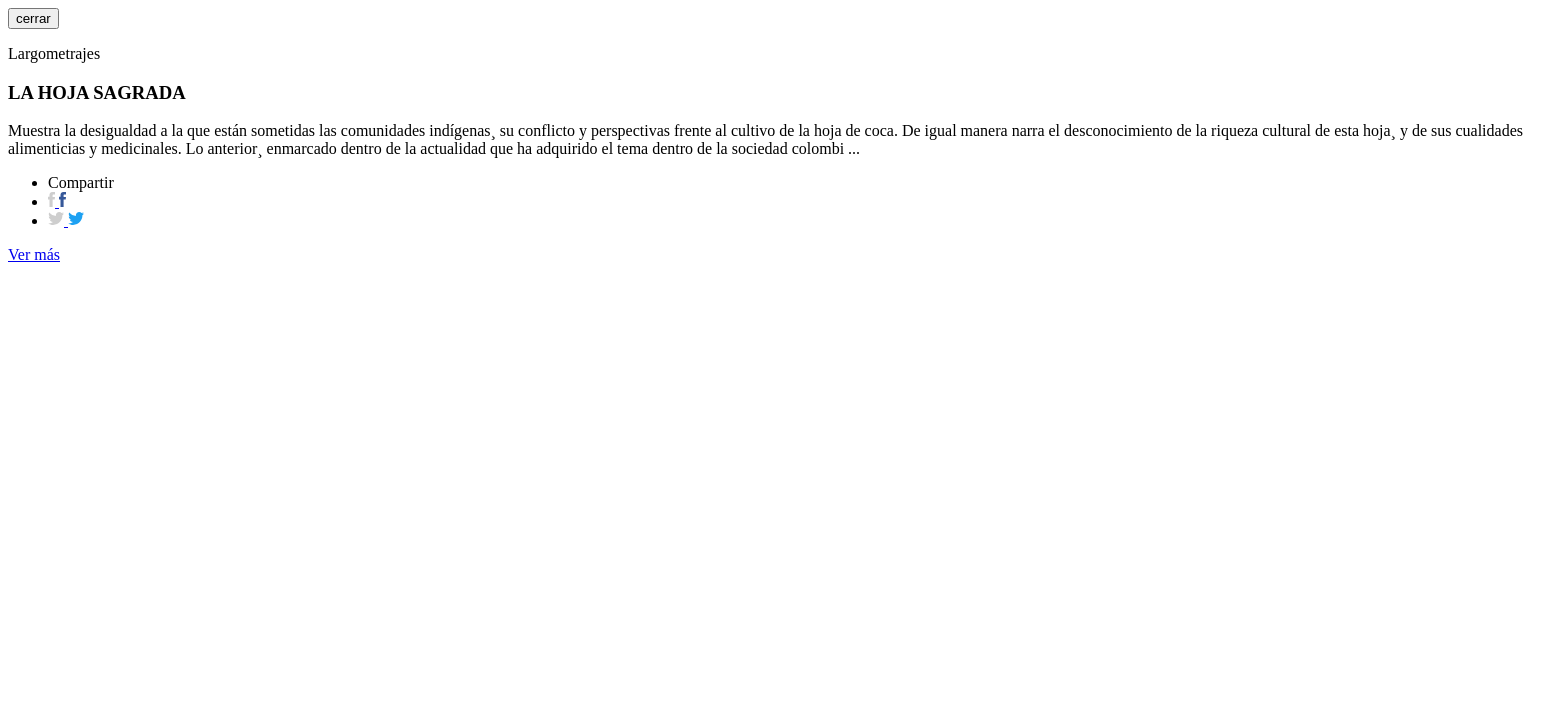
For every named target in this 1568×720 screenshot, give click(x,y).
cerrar (33, 18)
